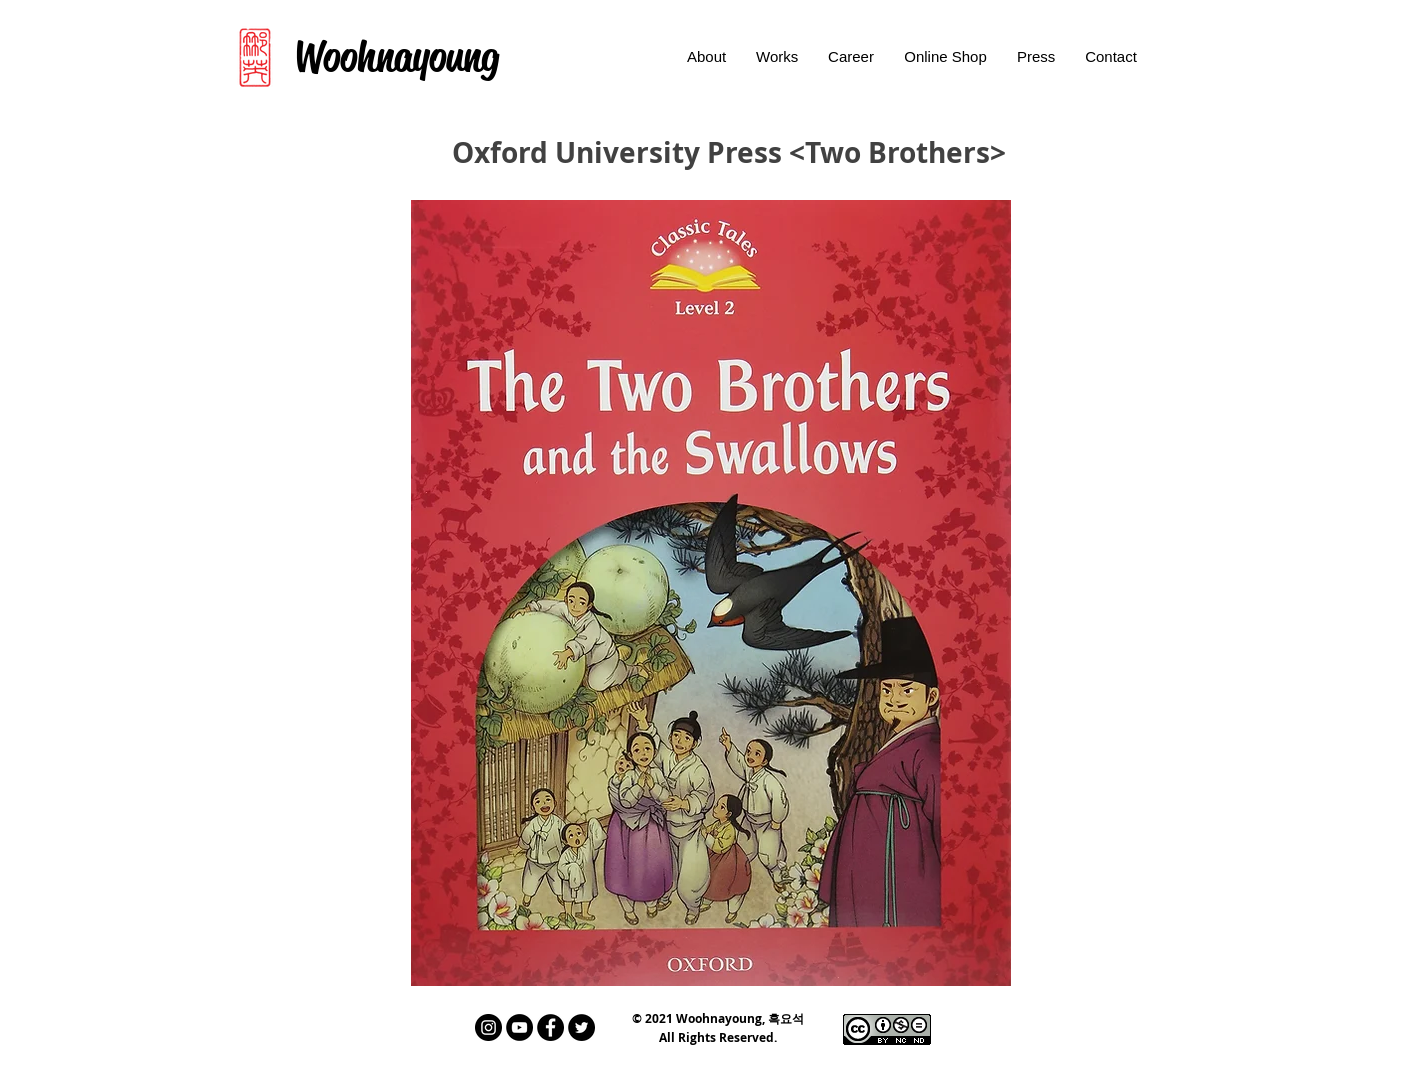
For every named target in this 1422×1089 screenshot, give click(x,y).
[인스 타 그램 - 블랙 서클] (488, 1027)
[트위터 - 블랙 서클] (581, 1027)
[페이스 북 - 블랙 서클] (550, 1027)
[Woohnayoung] (396, 57)
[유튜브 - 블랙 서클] (519, 1027)
